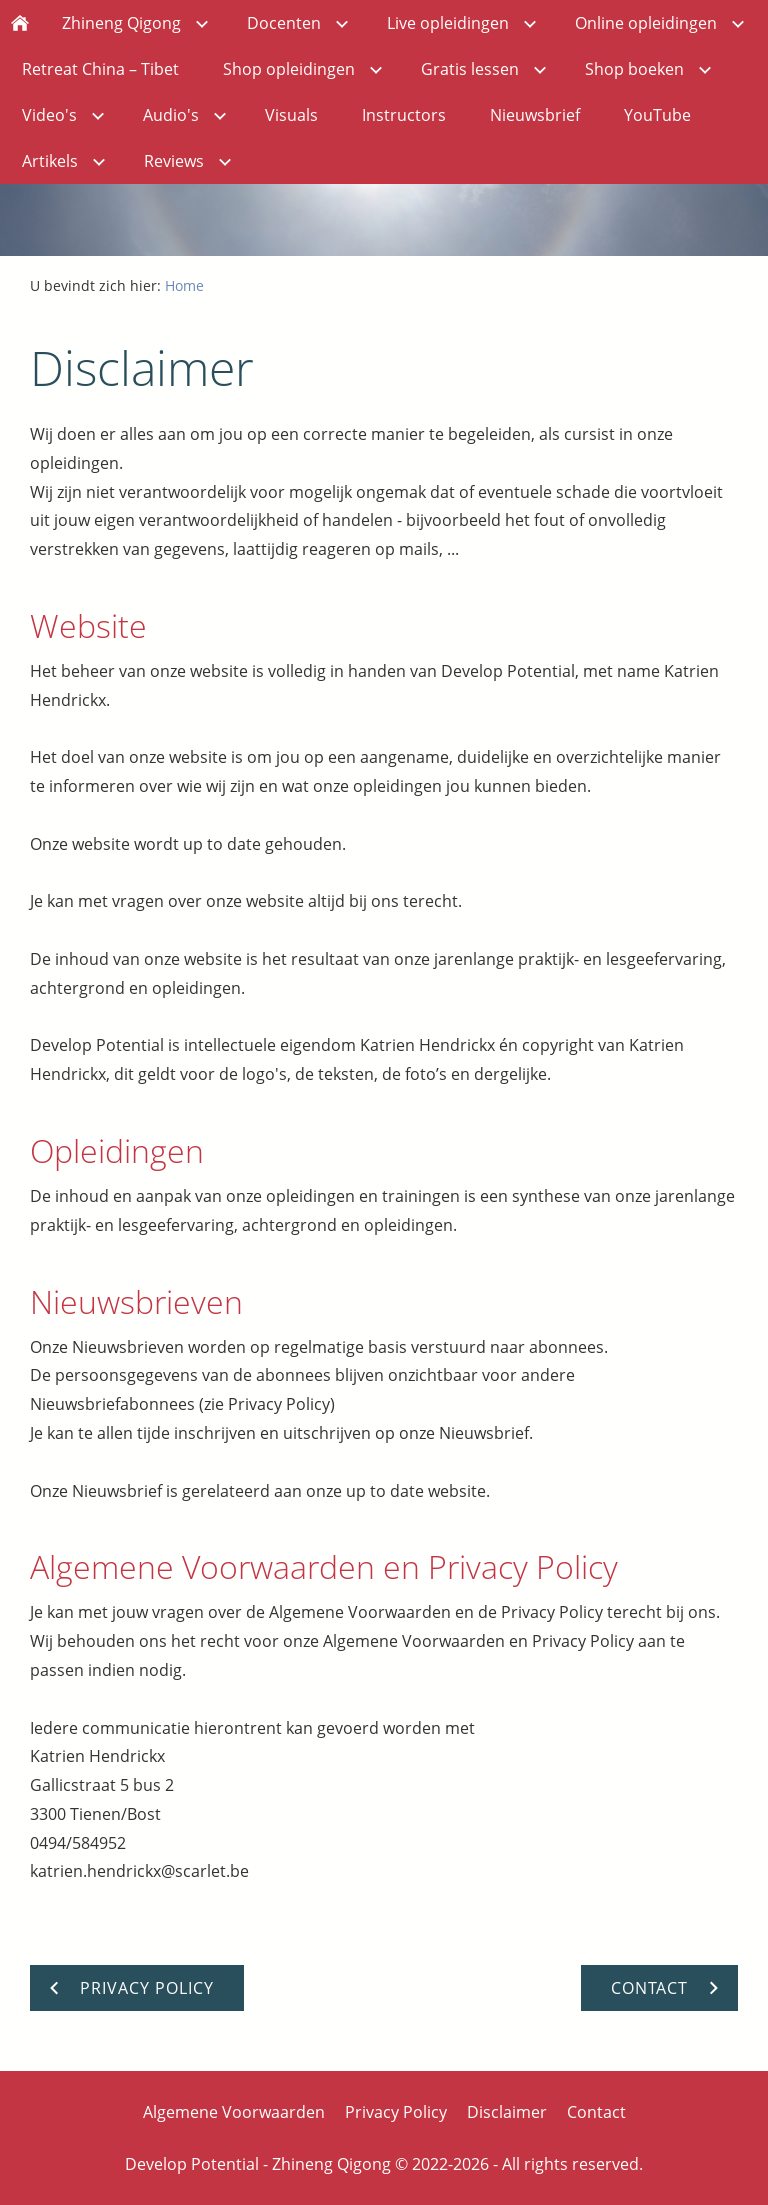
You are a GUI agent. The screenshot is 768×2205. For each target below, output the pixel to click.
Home (184, 285)
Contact (596, 2112)
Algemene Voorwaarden (234, 2112)
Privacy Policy (396, 2112)
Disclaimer (507, 2112)
